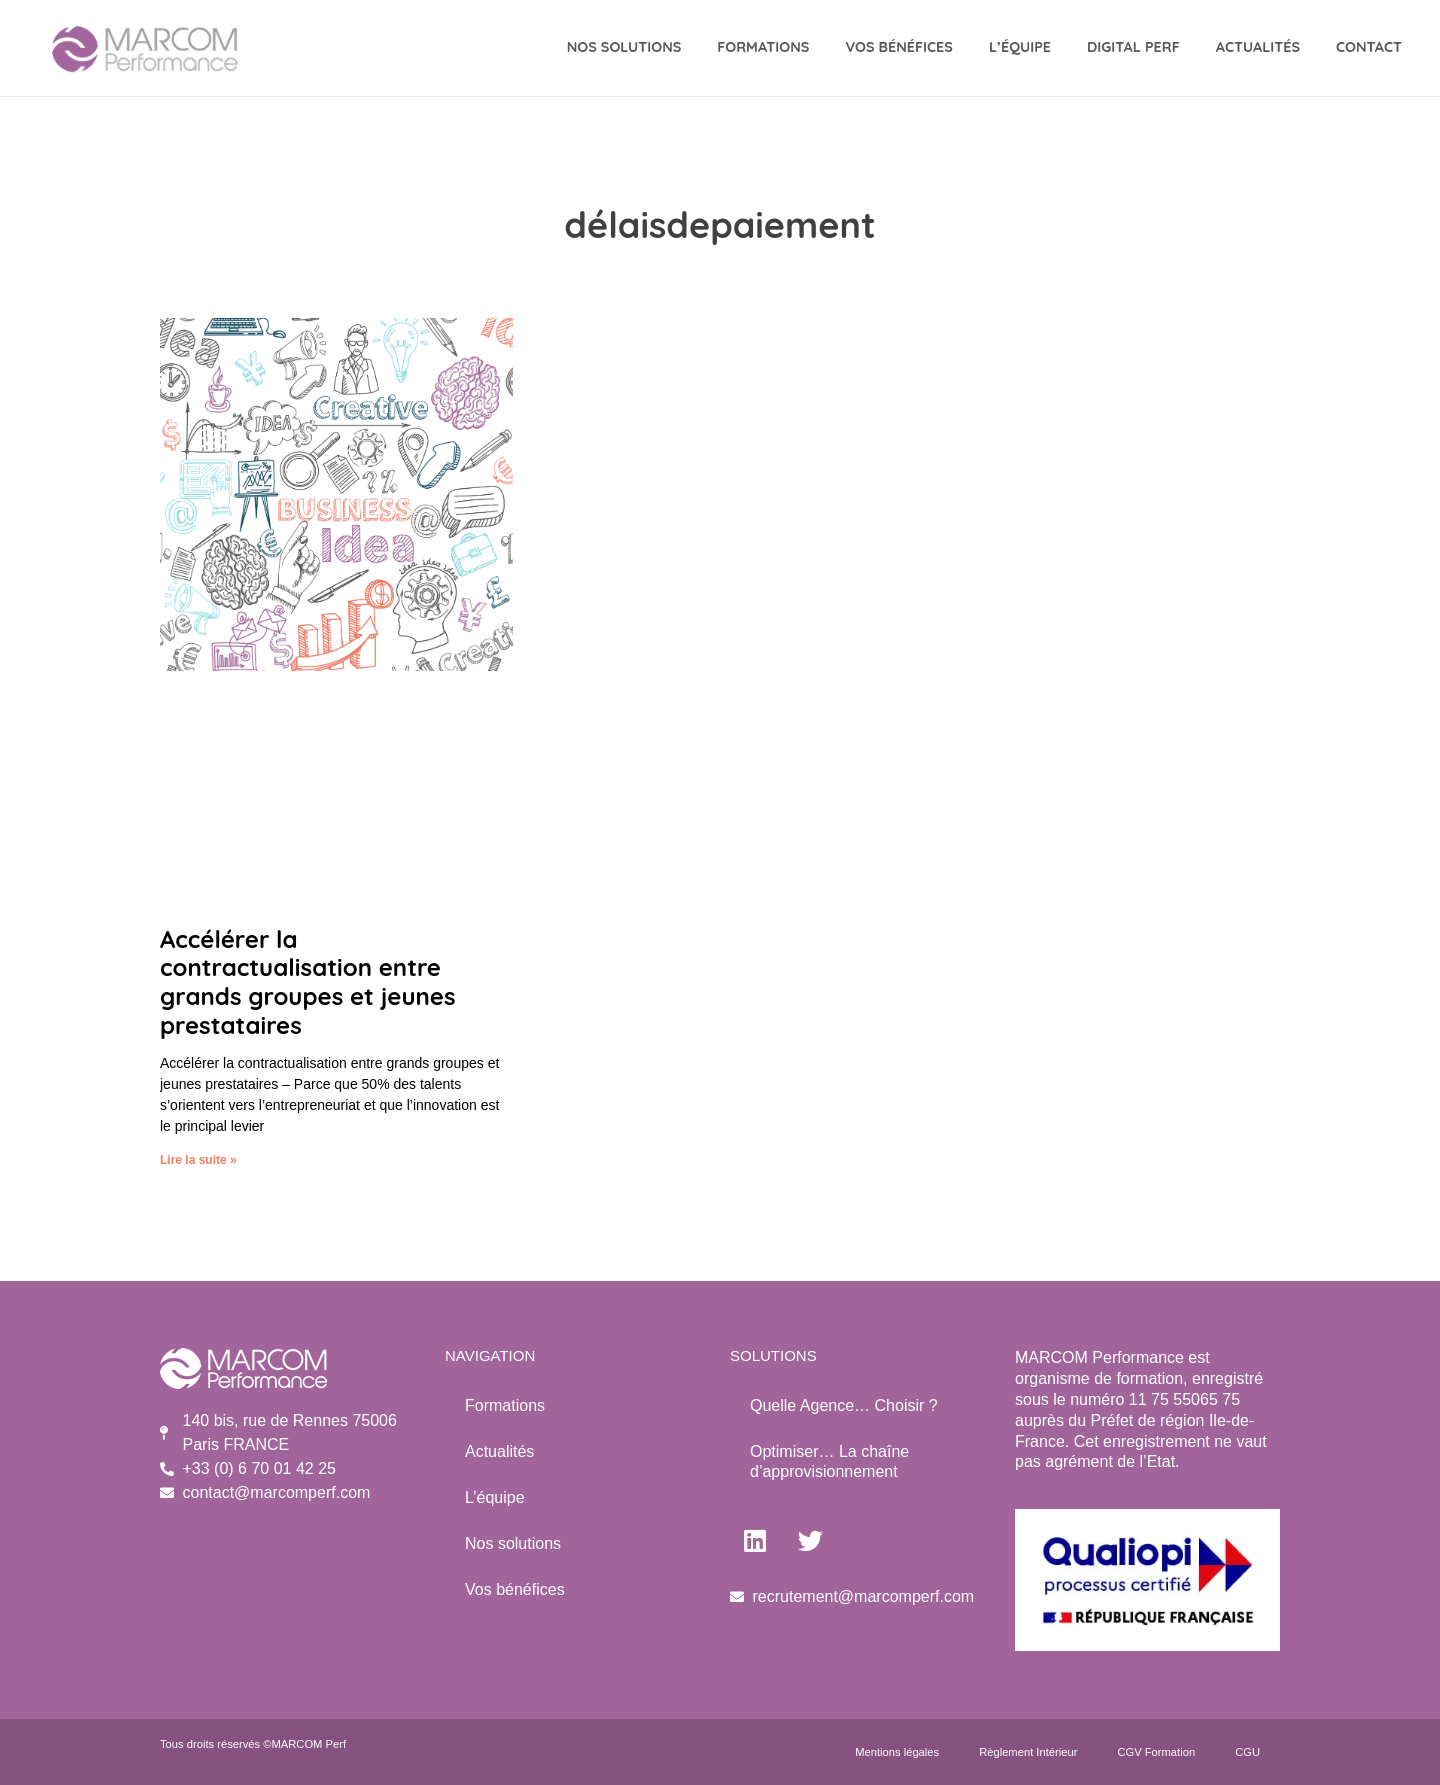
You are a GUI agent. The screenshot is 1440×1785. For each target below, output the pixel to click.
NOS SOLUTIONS (624, 47)
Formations (763, 47)
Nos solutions (513, 1543)
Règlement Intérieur (1028, 1752)
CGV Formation (1156, 1752)
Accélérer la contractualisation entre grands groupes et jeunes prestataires (308, 982)
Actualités (1258, 47)
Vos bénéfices (515, 1589)
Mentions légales (897, 1752)
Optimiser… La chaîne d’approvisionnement (829, 1461)
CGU (1247, 1752)
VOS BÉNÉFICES (899, 47)
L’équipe (1020, 47)
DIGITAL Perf (1133, 47)
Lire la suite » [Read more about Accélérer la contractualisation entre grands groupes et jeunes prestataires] (198, 1160)
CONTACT (1369, 47)
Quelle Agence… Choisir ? (844, 1405)
